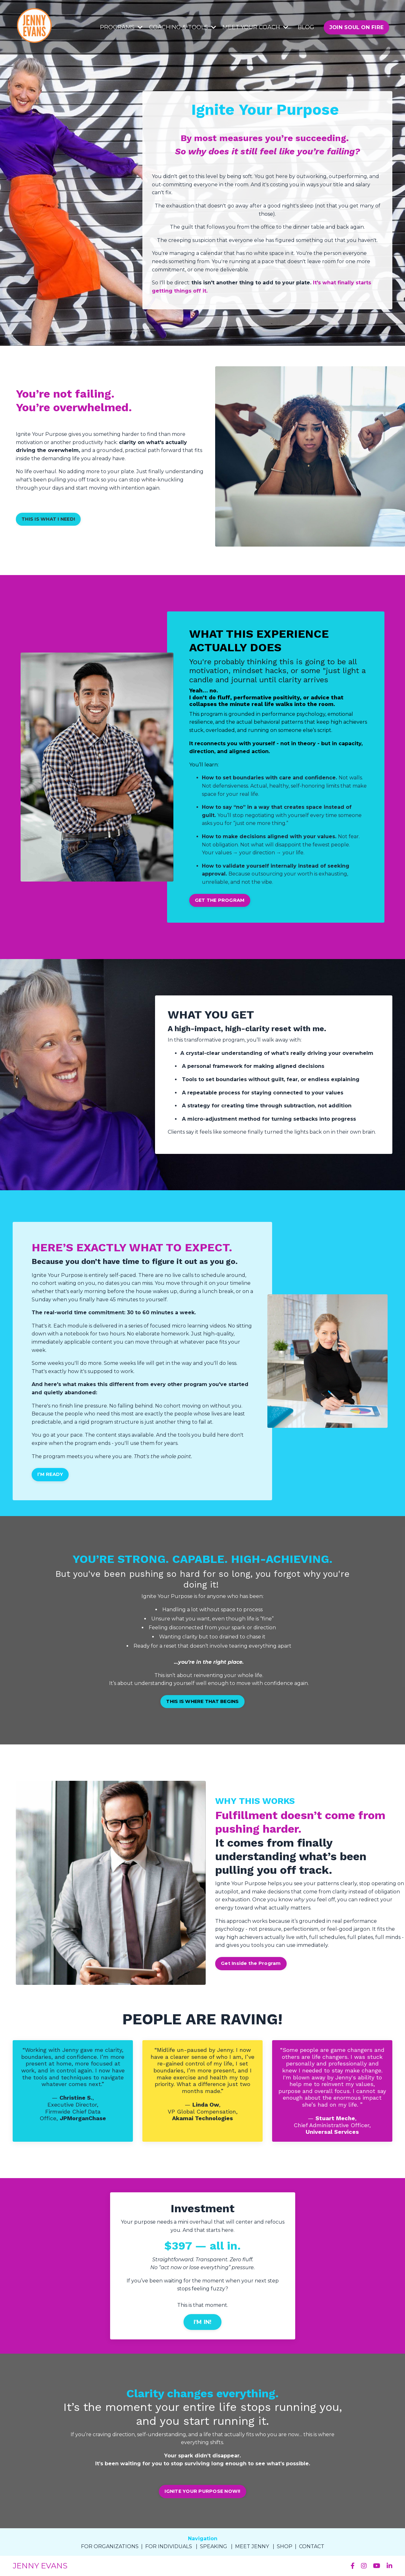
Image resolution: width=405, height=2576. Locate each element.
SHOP (284, 2546)
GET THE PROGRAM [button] (220, 900)
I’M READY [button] (50, 1474)
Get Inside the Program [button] (251, 1963)
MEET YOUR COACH (255, 27)
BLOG (306, 27)
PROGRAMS (121, 27)
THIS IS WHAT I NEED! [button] (48, 519)
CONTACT (311, 2546)
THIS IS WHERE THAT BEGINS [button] (202, 1701)
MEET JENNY (252, 2546)
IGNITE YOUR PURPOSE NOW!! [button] (202, 2491)
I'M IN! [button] (203, 2322)
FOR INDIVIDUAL (167, 2546)
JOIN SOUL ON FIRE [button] (356, 27)
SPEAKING (213, 2546)
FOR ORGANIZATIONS (110, 2546)
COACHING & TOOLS (182, 27)
